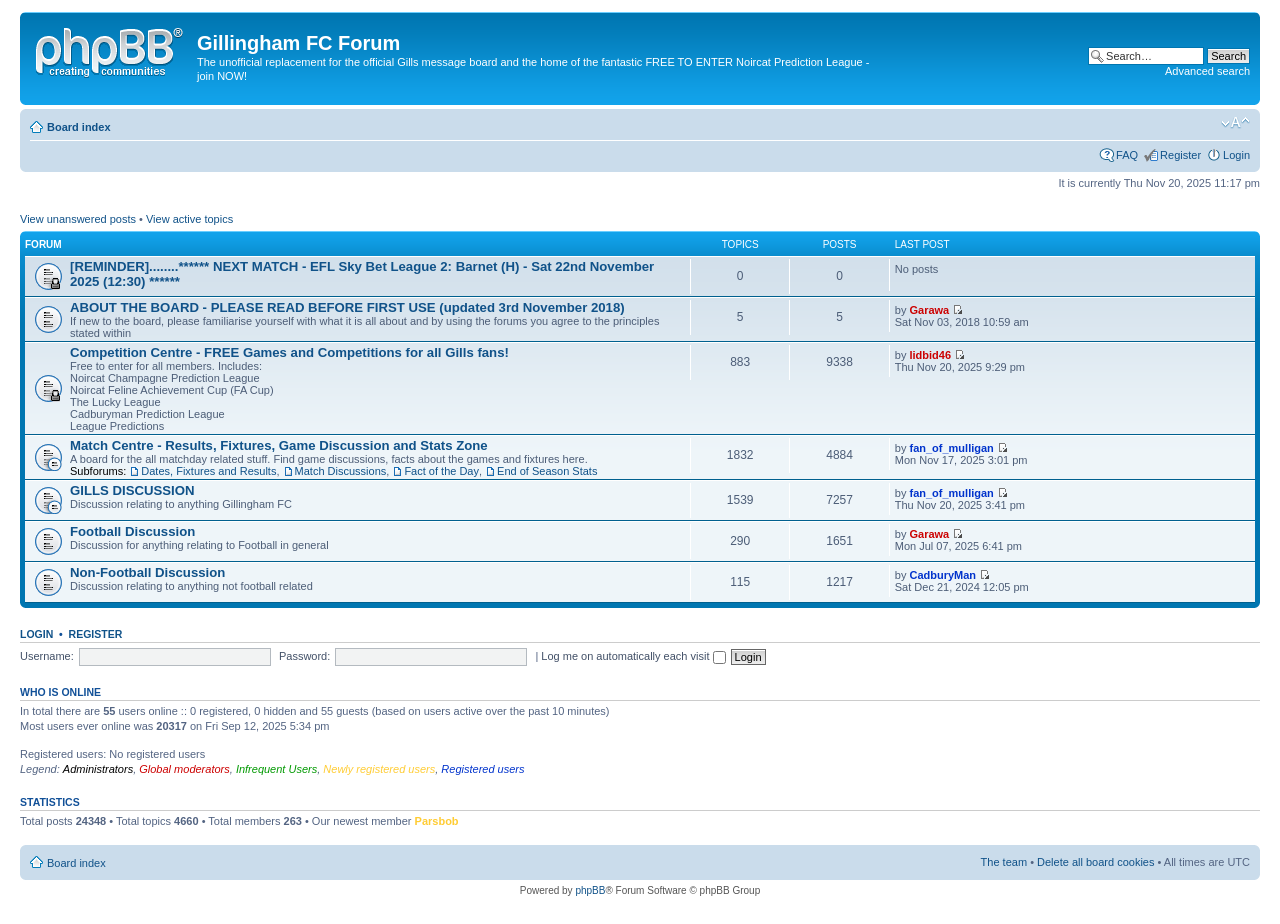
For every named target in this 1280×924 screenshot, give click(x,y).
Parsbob (437, 821)
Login (1236, 155)
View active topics (189, 219)
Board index (79, 127)
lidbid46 (930, 355)
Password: (304, 656)
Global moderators (184, 769)
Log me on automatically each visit (633, 656)
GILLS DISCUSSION (132, 490)
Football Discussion (132, 531)
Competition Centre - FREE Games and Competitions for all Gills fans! (289, 352)
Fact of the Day (441, 471)
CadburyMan (942, 575)
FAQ (1127, 155)
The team (1004, 862)
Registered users (482, 769)
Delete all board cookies (1095, 862)
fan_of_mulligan (951, 448)
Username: (47, 656)
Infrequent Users (276, 769)
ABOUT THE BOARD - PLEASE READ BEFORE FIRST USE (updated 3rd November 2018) (347, 307)
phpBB (590, 890)
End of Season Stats (547, 471)
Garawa (929, 310)
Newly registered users (379, 769)
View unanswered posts (78, 219)
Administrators (98, 769)
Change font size (1235, 123)
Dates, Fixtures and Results (208, 471)
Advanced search (1207, 71)
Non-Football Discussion (147, 572)
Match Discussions (341, 471)
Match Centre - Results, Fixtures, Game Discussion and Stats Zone (279, 445)
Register (1180, 155)
